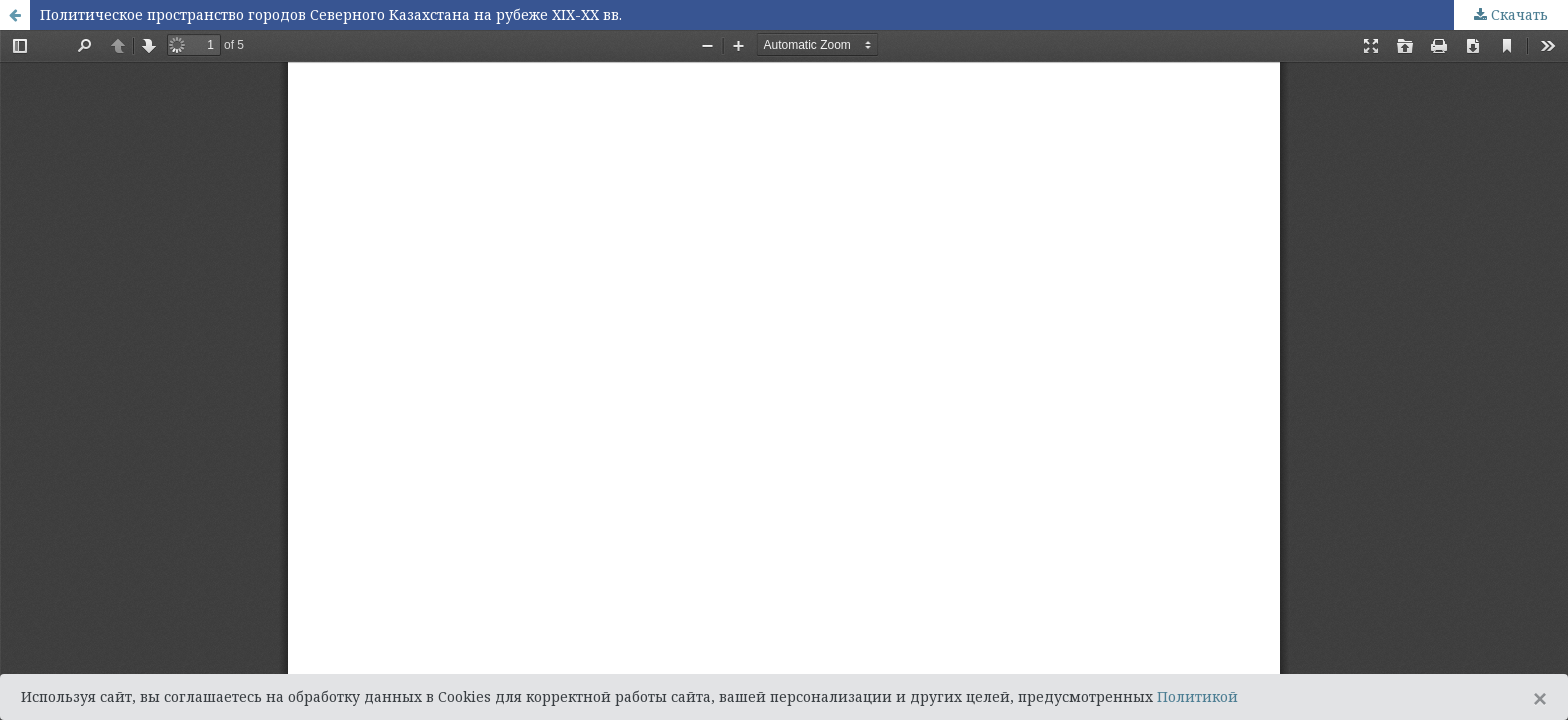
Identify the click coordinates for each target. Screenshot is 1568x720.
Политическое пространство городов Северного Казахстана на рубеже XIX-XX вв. (331, 14)
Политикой (1197, 696)
